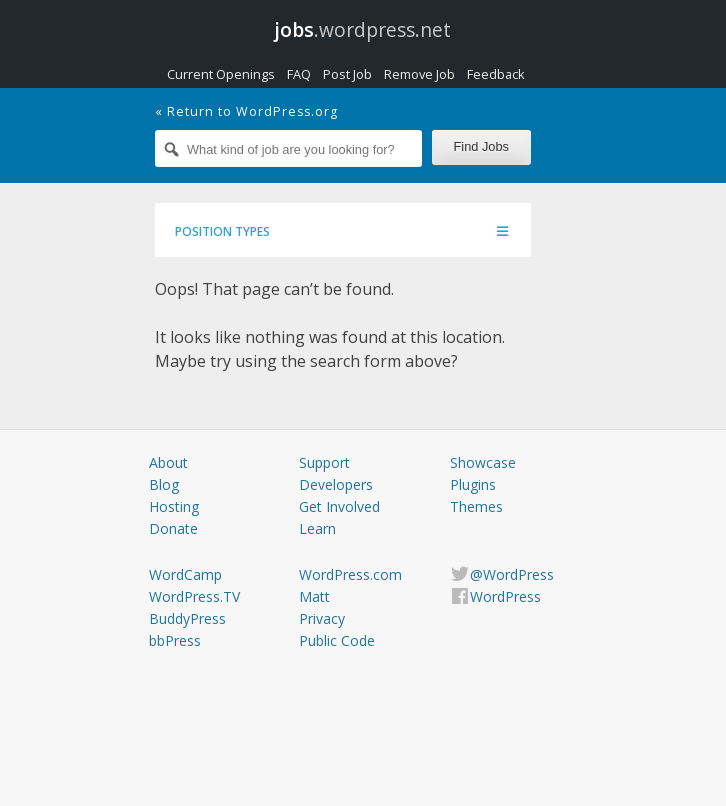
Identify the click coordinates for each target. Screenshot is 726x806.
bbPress (175, 640)
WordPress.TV (194, 596)
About (168, 462)
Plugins (473, 484)
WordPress (505, 596)
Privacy (322, 618)
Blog (164, 484)
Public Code (337, 640)
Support (324, 462)
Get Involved (339, 506)
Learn (317, 528)
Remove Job (419, 74)
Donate (173, 528)
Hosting (174, 506)
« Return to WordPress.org (246, 111)
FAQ (299, 74)
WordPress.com (350, 574)
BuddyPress (187, 618)
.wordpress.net (363, 29)
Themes (476, 506)
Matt (314, 596)
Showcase (483, 462)
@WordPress (512, 574)
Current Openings (221, 74)
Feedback (496, 74)
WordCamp (185, 574)
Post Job (347, 74)
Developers (336, 484)
